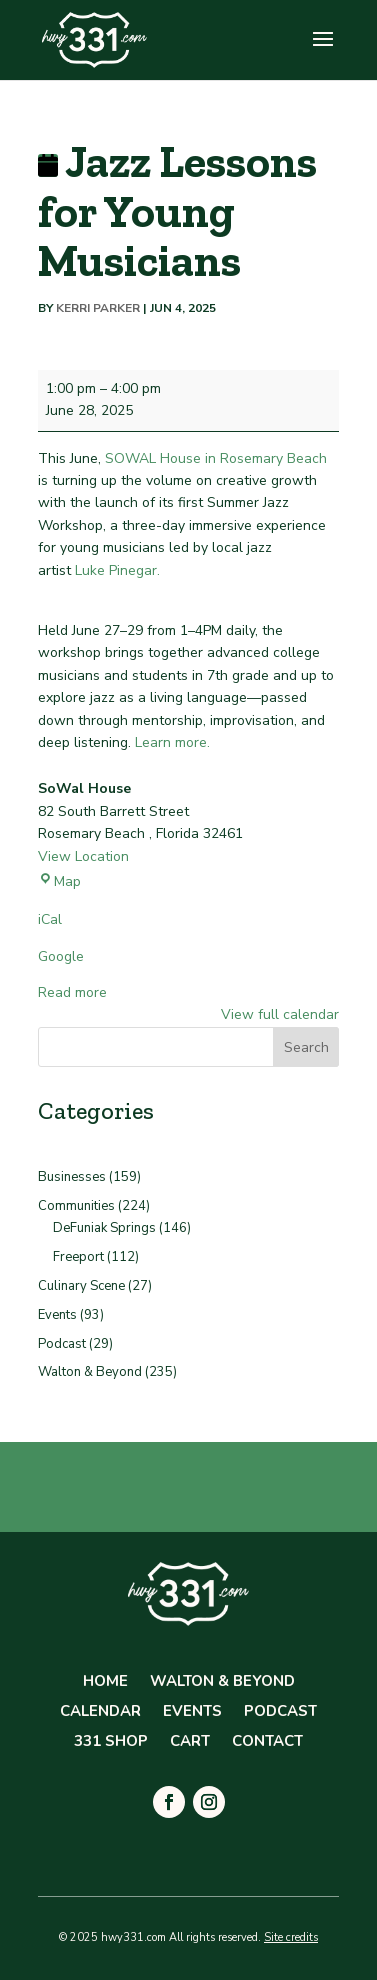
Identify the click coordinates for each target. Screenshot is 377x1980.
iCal (50, 919)
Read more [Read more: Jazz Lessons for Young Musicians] (72, 992)
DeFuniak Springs (104, 1228)
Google (61, 956)
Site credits (291, 1937)
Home (105, 1682)
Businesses (72, 1177)
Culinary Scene (81, 1286)
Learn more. (172, 742)
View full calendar (280, 1014)
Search (306, 1047)
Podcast (62, 1344)
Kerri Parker (98, 308)
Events (57, 1315)
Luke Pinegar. (117, 570)
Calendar (100, 1712)
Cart (190, 1742)
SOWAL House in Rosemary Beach (216, 458)
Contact (267, 1742)
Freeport (78, 1257)
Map (59, 881)
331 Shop (111, 1742)
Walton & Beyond (90, 1372)
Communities (76, 1206)
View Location (83, 856)
